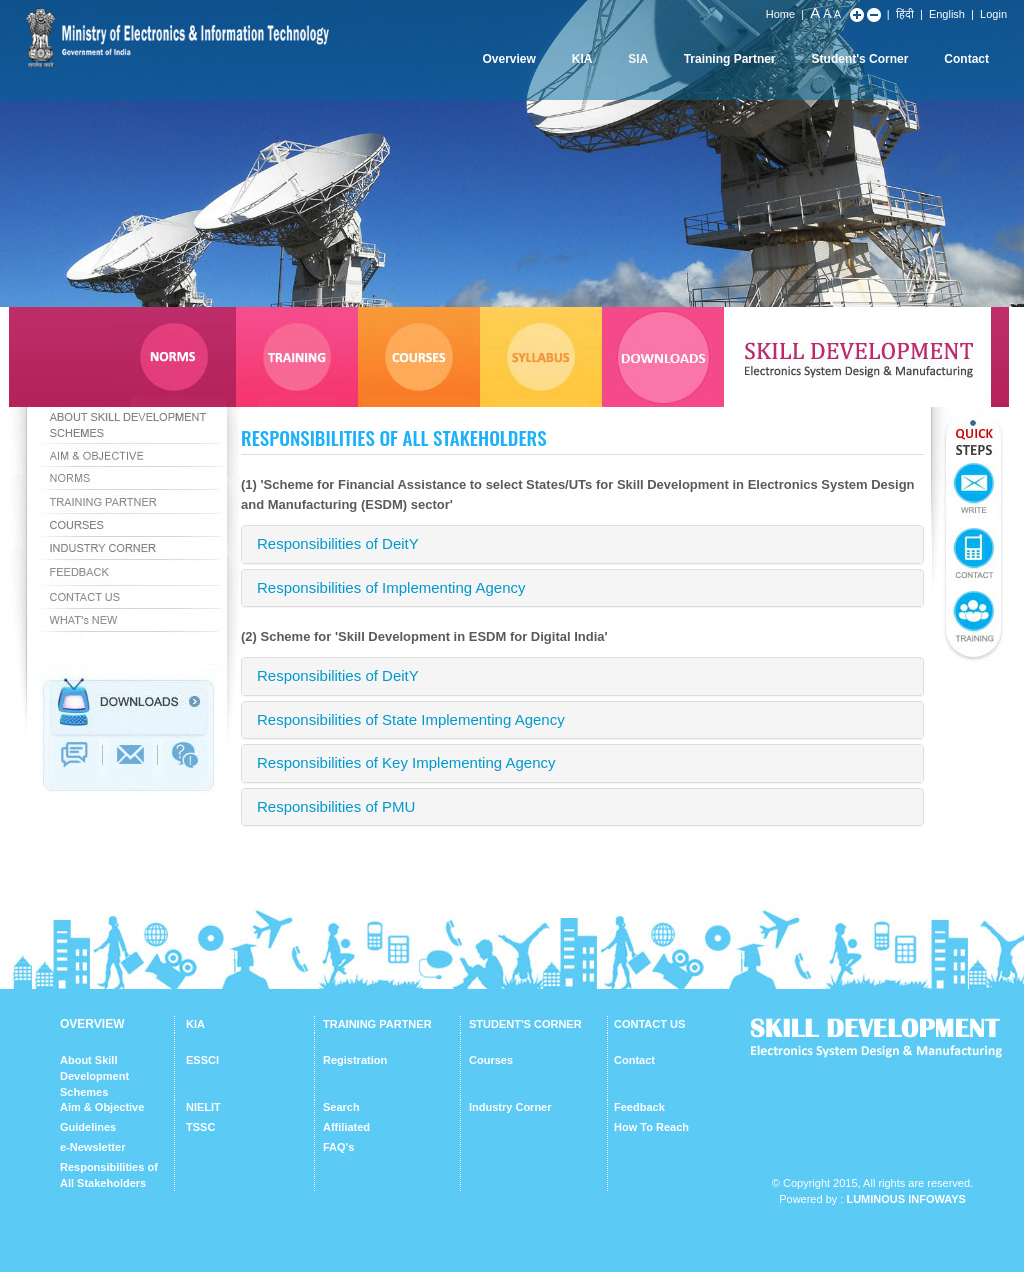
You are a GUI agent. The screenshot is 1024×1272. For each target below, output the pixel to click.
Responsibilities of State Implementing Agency (411, 719)
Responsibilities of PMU (336, 806)
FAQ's (338, 1147)
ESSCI (202, 1060)
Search (341, 1107)
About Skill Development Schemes (94, 1075)
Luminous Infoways (905, 1199)
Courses (491, 1060)
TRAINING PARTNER (377, 1024)
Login (993, 14)
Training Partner (730, 59)
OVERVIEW (92, 1024)
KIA (582, 59)
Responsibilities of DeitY (338, 543)
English (947, 14)
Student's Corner (860, 59)
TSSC (200, 1127)
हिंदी (905, 14)
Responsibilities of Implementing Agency (391, 587)
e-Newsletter (92, 1147)
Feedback (639, 1107)
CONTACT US (649, 1024)
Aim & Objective (102, 1107)
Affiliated (346, 1127)
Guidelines (88, 1127)
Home (780, 14)
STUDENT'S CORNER (525, 1024)
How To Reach (651, 1127)
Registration (355, 1060)
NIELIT (203, 1107)
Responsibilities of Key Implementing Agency (406, 762)
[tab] (582, 544)
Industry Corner (510, 1107)
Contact (966, 59)
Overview (508, 59)
